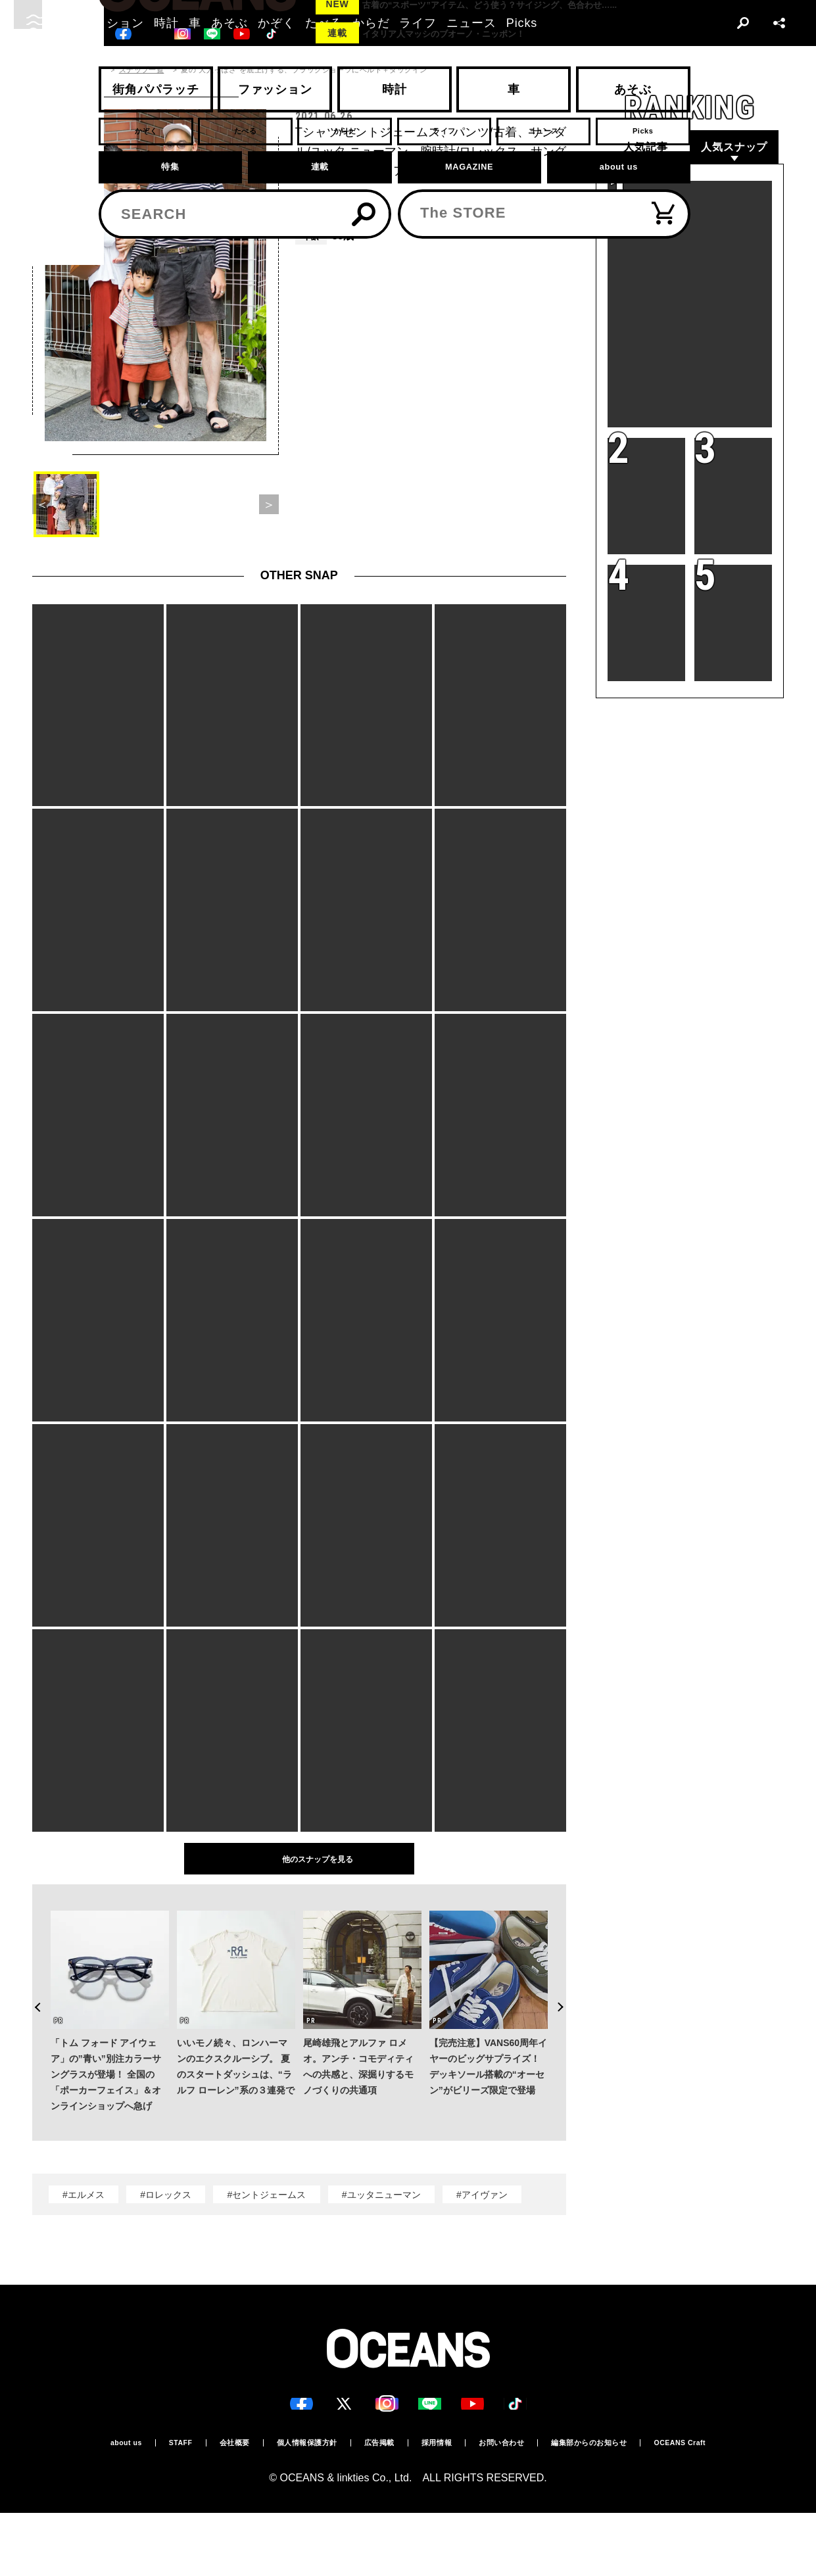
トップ (43, 70)
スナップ (87, 70)
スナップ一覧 (141, 70)
